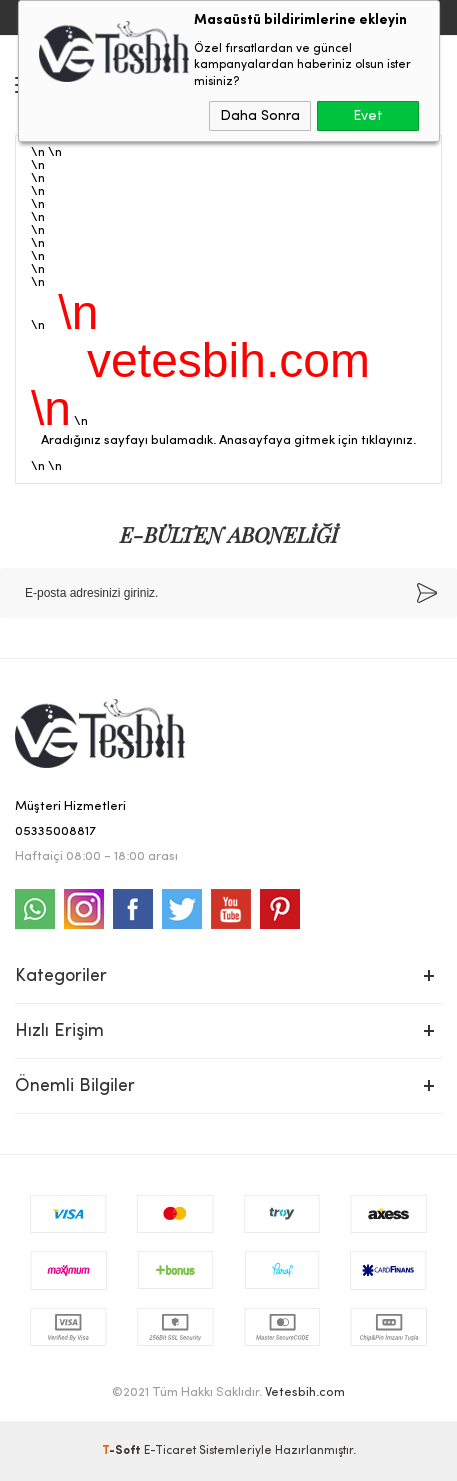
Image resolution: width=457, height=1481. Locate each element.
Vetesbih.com (305, 1392)
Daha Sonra (260, 116)
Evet (368, 116)
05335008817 (55, 831)
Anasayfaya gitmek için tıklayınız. (317, 440)
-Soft (123, 1451)
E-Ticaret (170, 1451)
